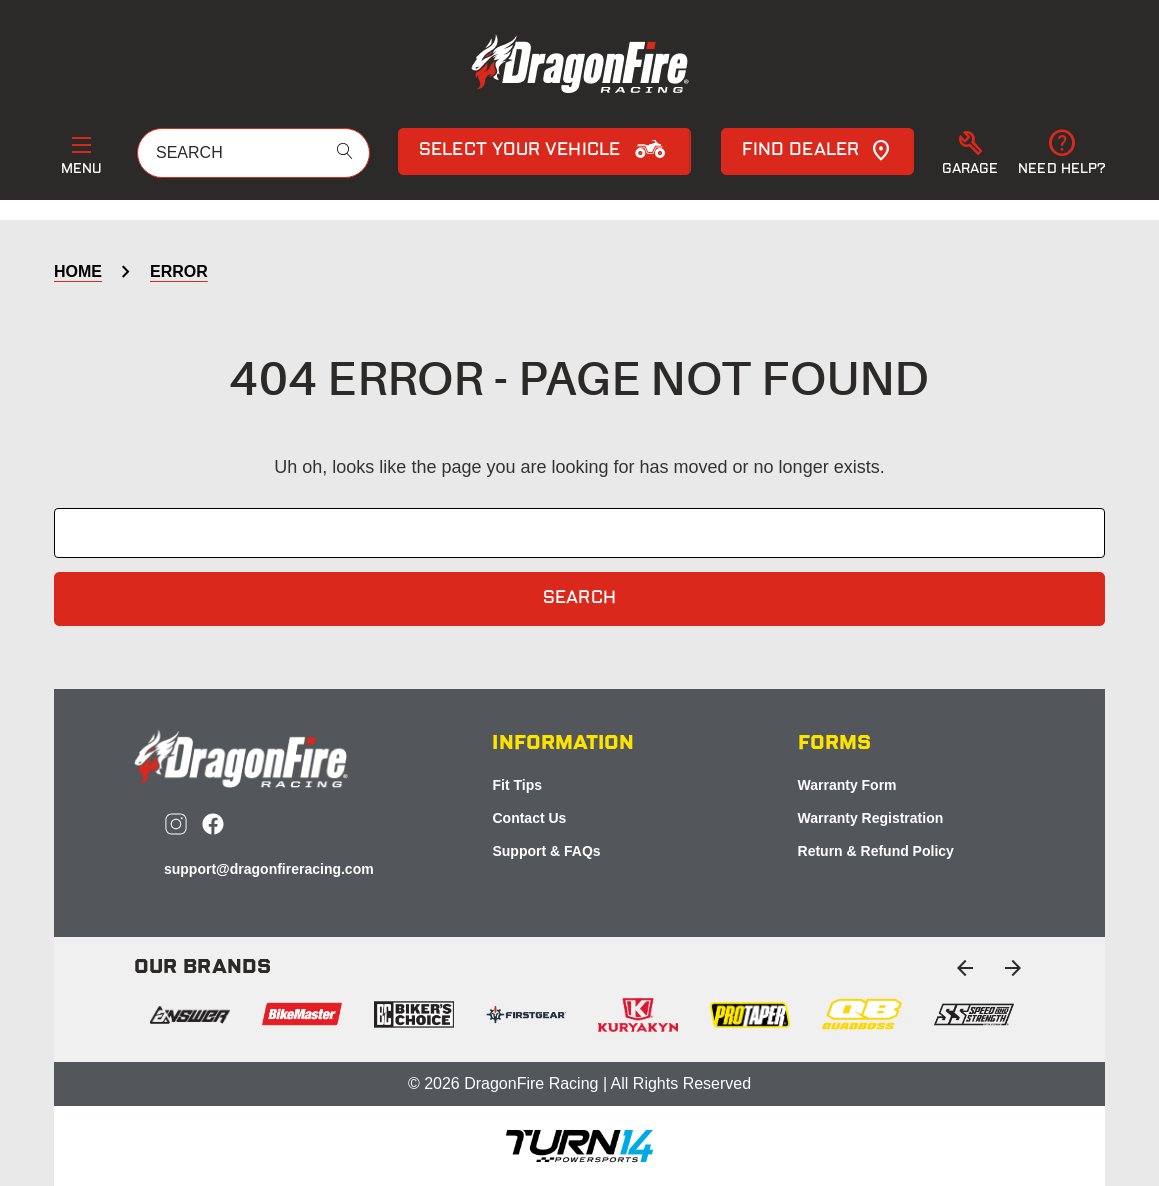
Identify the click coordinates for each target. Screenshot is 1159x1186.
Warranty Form (847, 785)
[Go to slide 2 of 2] (965, 968)
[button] (970, 154)
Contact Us (529, 818)
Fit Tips (517, 785)
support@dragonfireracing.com (269, 869)
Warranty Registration (871, 818)
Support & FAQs (546, 851)
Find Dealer (817, 151)
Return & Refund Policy (876, 851)
